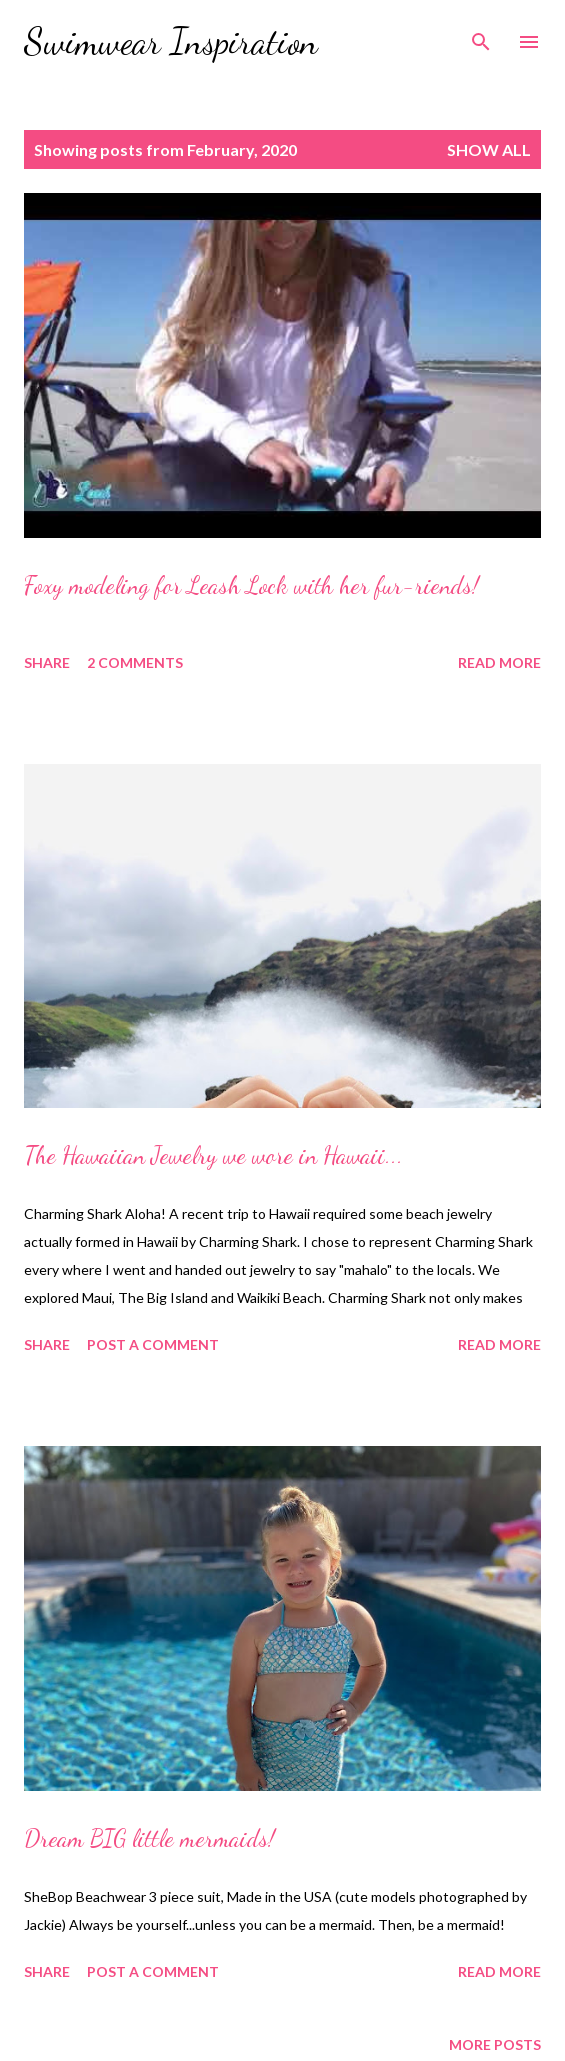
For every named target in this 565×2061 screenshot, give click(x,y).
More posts (495, 2044)
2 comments (135, 662)
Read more (499, 662)
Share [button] (47, 662)
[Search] (481, 36)
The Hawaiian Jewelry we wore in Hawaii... (213, 1155)
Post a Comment (153, 1344)
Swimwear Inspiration (171, 41)
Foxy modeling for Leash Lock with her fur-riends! (251, 585)
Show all (489, 149)
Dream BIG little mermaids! (149, 1838)
